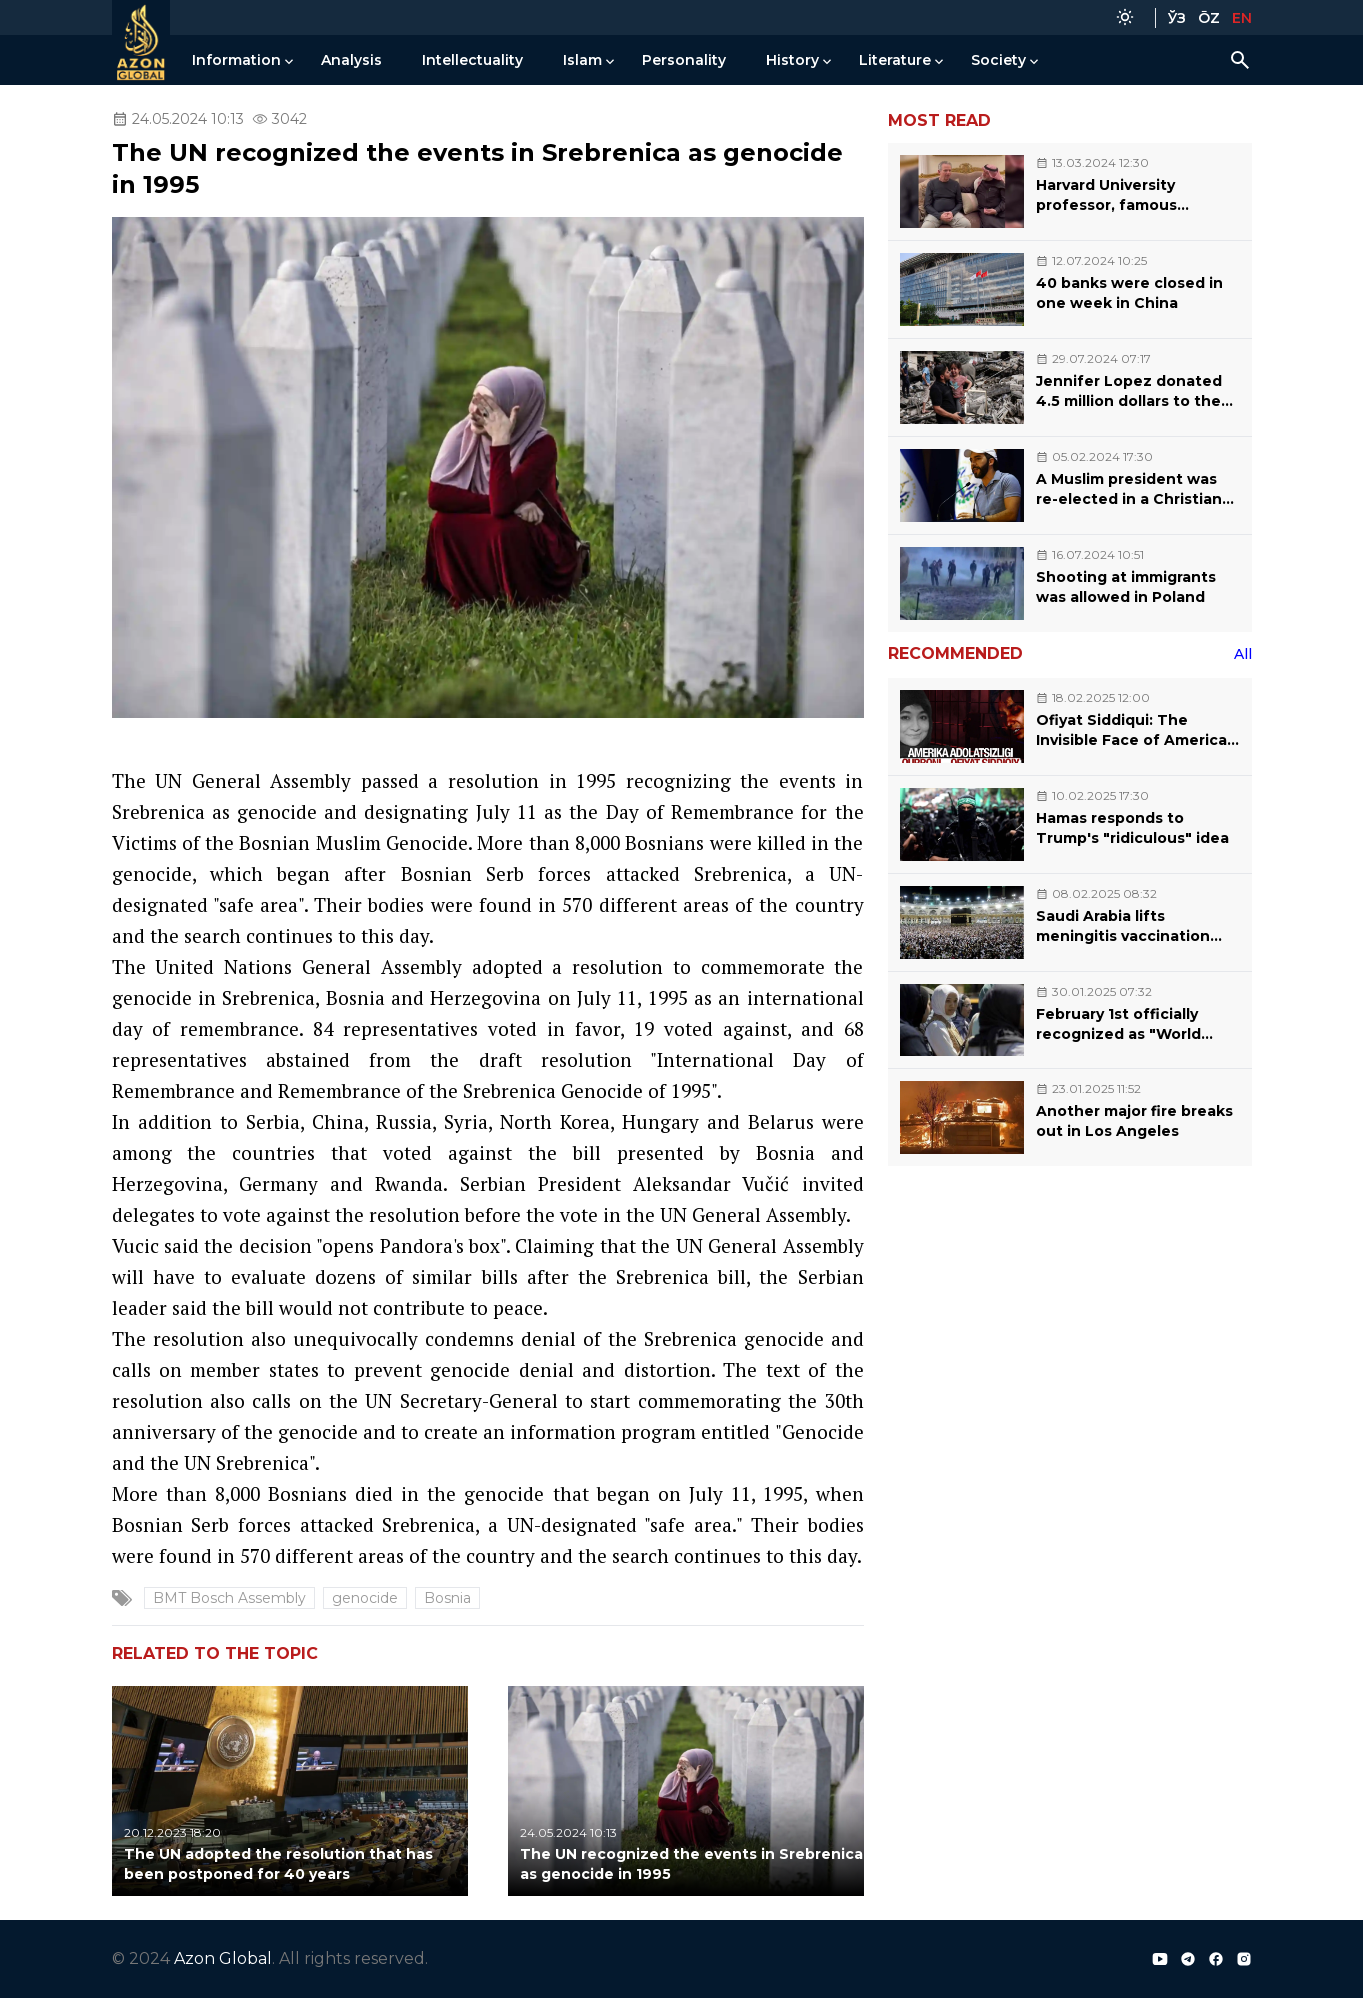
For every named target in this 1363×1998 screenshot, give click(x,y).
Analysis (351, 60)
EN (1242, 18)
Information (236, 60)
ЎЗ (1177, 18)
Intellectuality (472, 60)
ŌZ (1209, 18)
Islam (582, 60)
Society (998, 60)
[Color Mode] (1125, 17)
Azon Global (223, 1958)
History (792, 60)
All (1243, 654)
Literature (895, 60)
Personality (684, 60)
